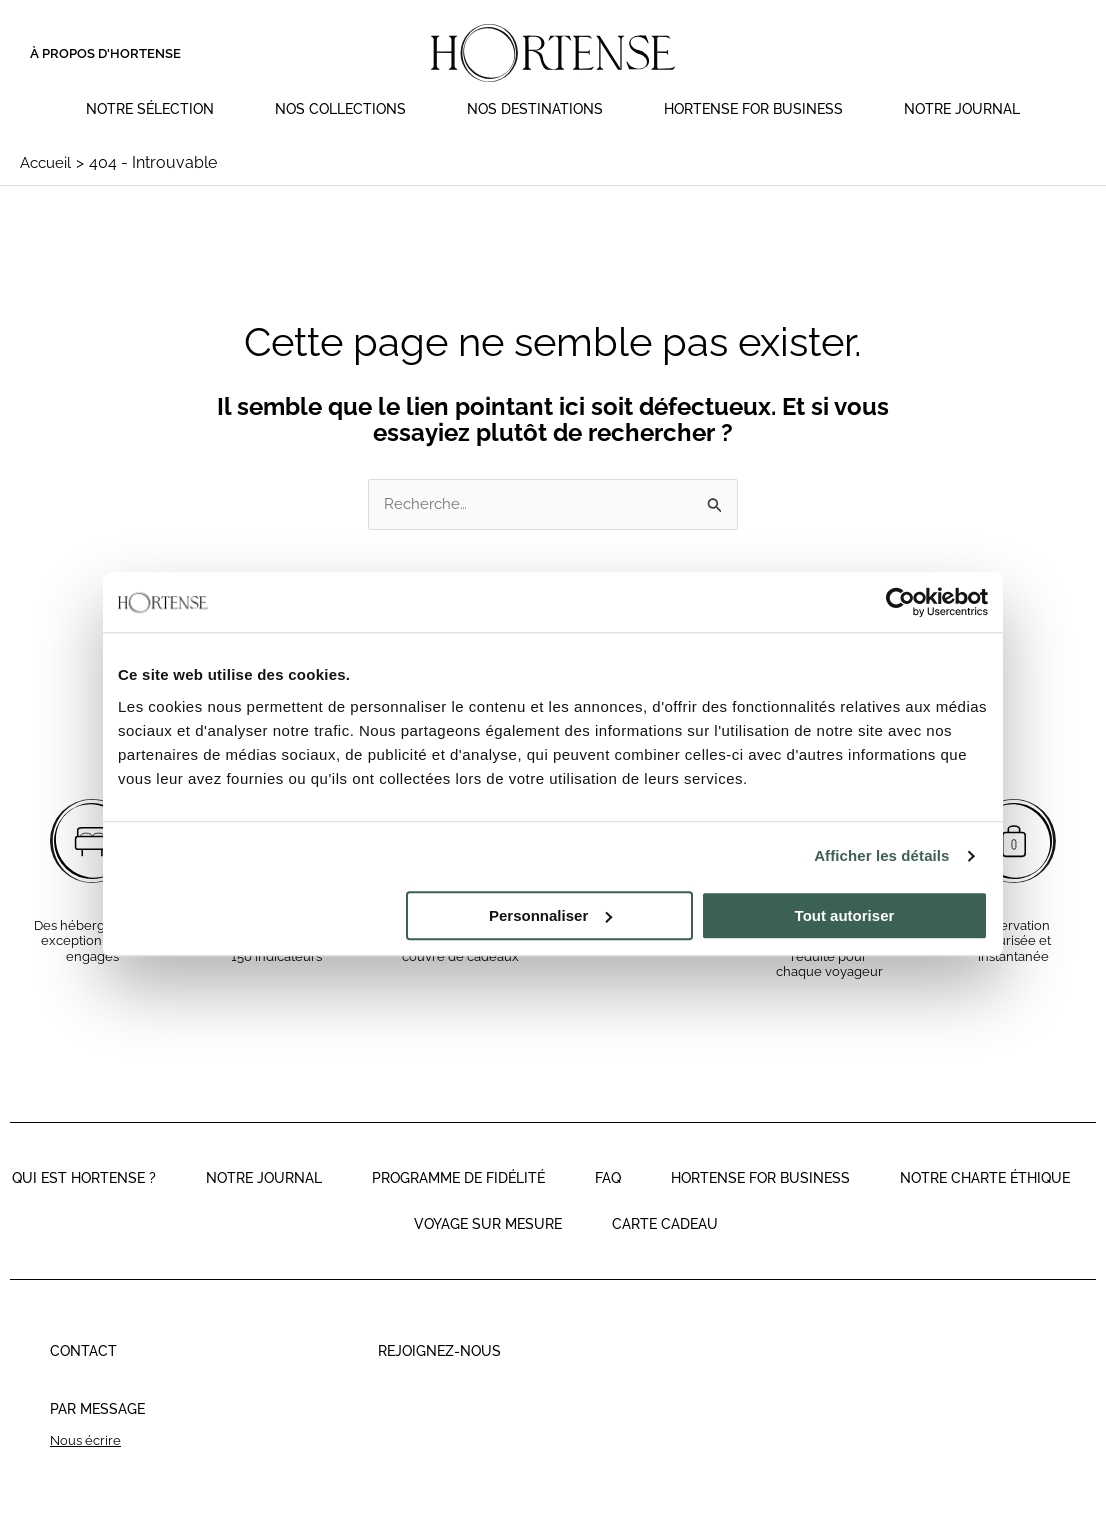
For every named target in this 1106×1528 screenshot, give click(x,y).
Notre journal (962, 109)
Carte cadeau (665, 1248)
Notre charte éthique (985, 1202)
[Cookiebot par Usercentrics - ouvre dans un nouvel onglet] (900, 602)
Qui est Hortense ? (84, 1202)
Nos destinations (535, 109)
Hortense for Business (753, 109)
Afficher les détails (881, 855)
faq (608, 1202)
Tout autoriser (845, 915)
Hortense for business (760, 1202)
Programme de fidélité (458, 1202)
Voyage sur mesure (488, 1248)
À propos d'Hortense (105, 53)
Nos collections (340, 109)
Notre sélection (150, 109)
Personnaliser (550, 915)
